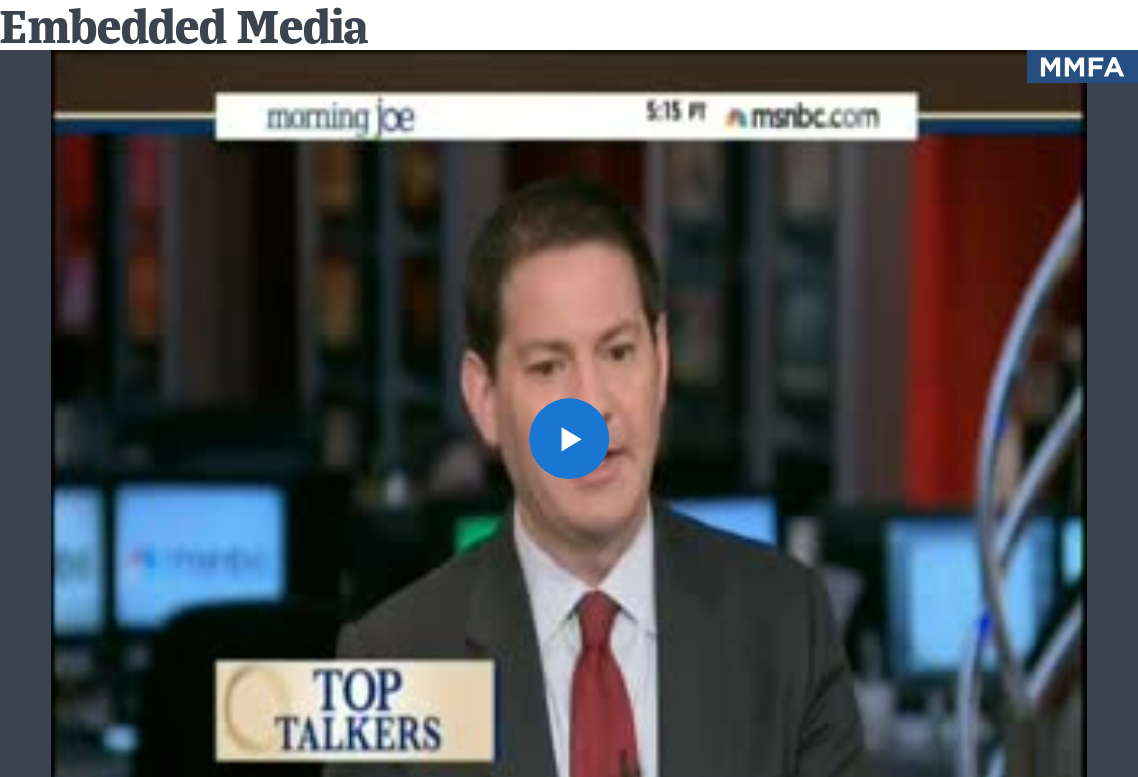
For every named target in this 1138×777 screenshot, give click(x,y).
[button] (569, 438)
